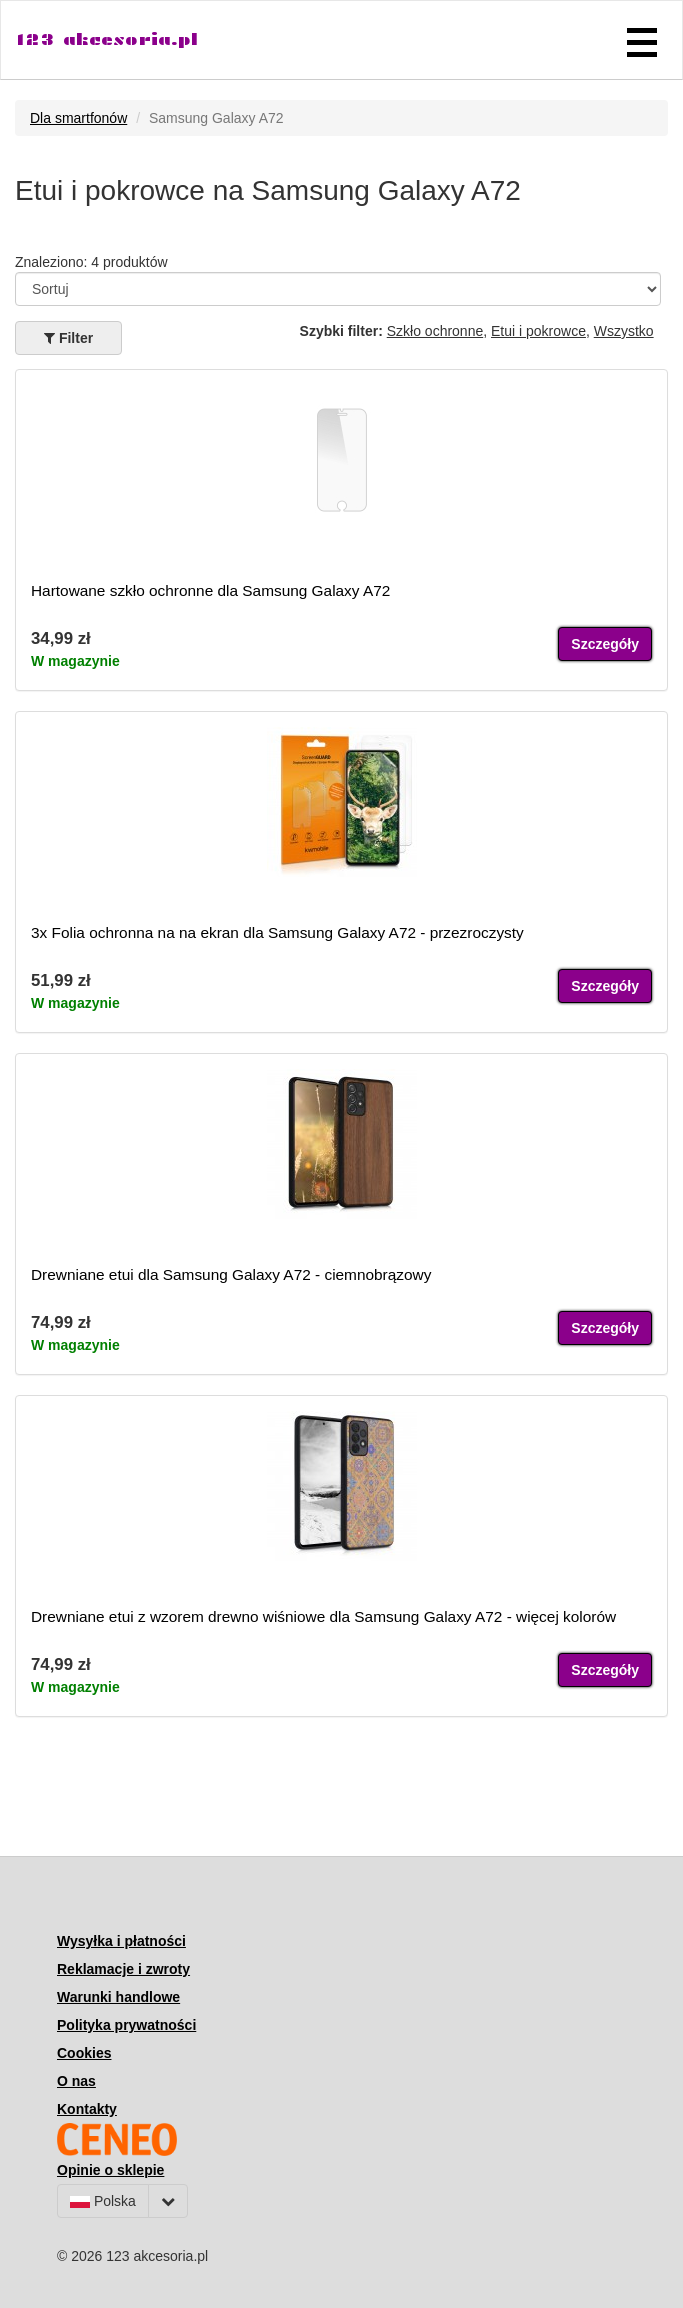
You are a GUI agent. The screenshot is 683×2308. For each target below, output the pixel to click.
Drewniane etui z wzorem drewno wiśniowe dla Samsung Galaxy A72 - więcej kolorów (323, 1616)
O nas (76, 2081)
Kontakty (87, 2109)
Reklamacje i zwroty (123, 1969)
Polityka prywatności (126, 2025)
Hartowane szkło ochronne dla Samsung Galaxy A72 (210, 590)
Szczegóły (605, 644)
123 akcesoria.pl (107, 39)
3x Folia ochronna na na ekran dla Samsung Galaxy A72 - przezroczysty (277, 932)
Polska (103, 2201)
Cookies (84, 2053)
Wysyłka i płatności (121, 1941)
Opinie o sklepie (110, 2170)
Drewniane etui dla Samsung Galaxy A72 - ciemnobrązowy (231, 1274)
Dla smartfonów (78, 118)
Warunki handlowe (118, 1997)
